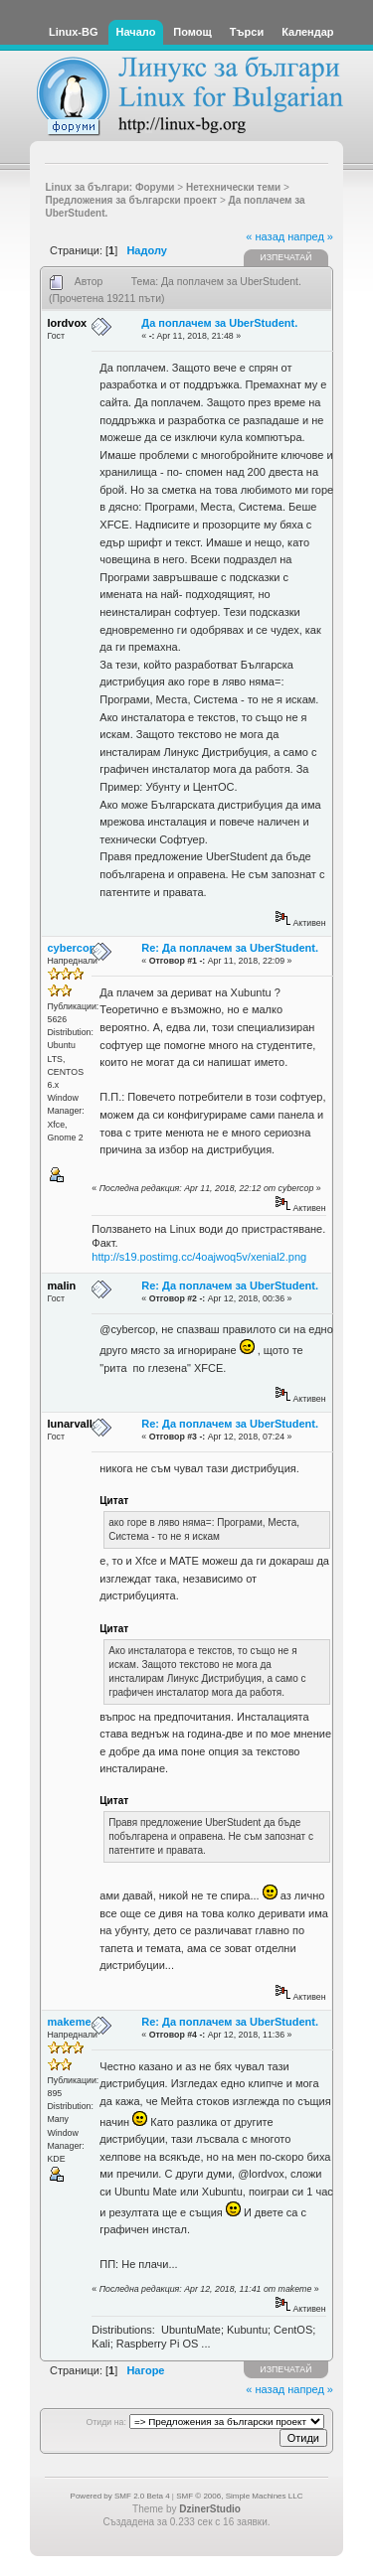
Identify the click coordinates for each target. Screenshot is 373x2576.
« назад (265, 236)
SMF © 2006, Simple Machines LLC (239, 2496)
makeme (70, 2022)
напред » (310, 236)
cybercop (72, 948)
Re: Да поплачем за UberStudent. (229, 948)
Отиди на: (105, 2422)
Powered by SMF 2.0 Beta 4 (120, 2496)
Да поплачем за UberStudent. (219, 323)
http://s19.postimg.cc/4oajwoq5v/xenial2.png (199, 1257)
